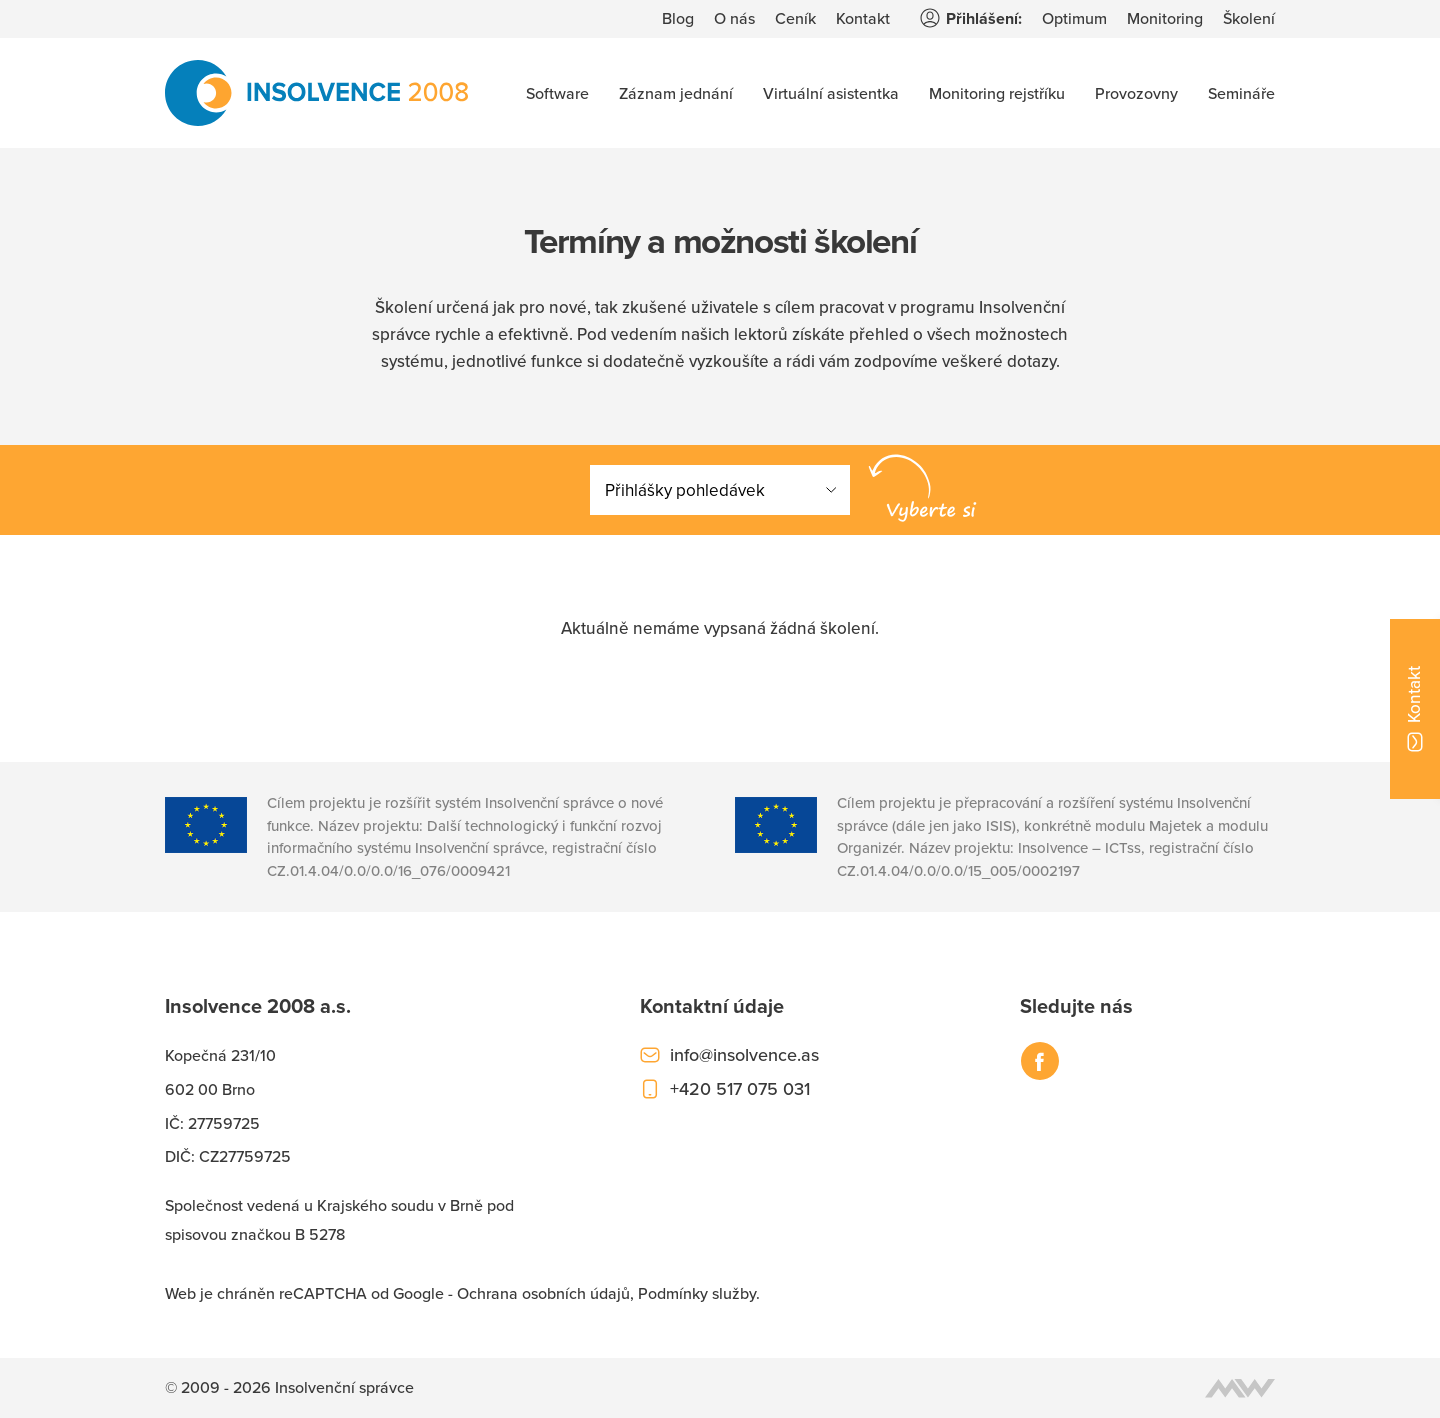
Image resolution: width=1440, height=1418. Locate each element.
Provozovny (1136, 93)
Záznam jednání (676, 93)
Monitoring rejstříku (997, 93)
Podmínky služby (697, 1293)
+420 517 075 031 (740, 1088)
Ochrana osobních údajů (543, 1293)
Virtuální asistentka (831, 93)
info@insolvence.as (744, 1054)
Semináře (1241, 93)
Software (557, 93)
